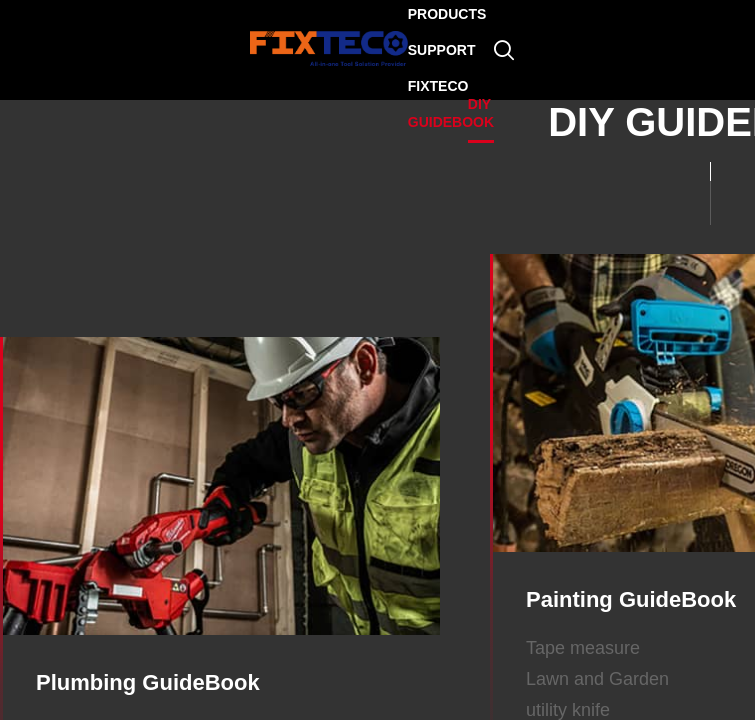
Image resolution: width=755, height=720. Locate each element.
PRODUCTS (447, 14)
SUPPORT (442, 50)
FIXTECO (438, 86)
